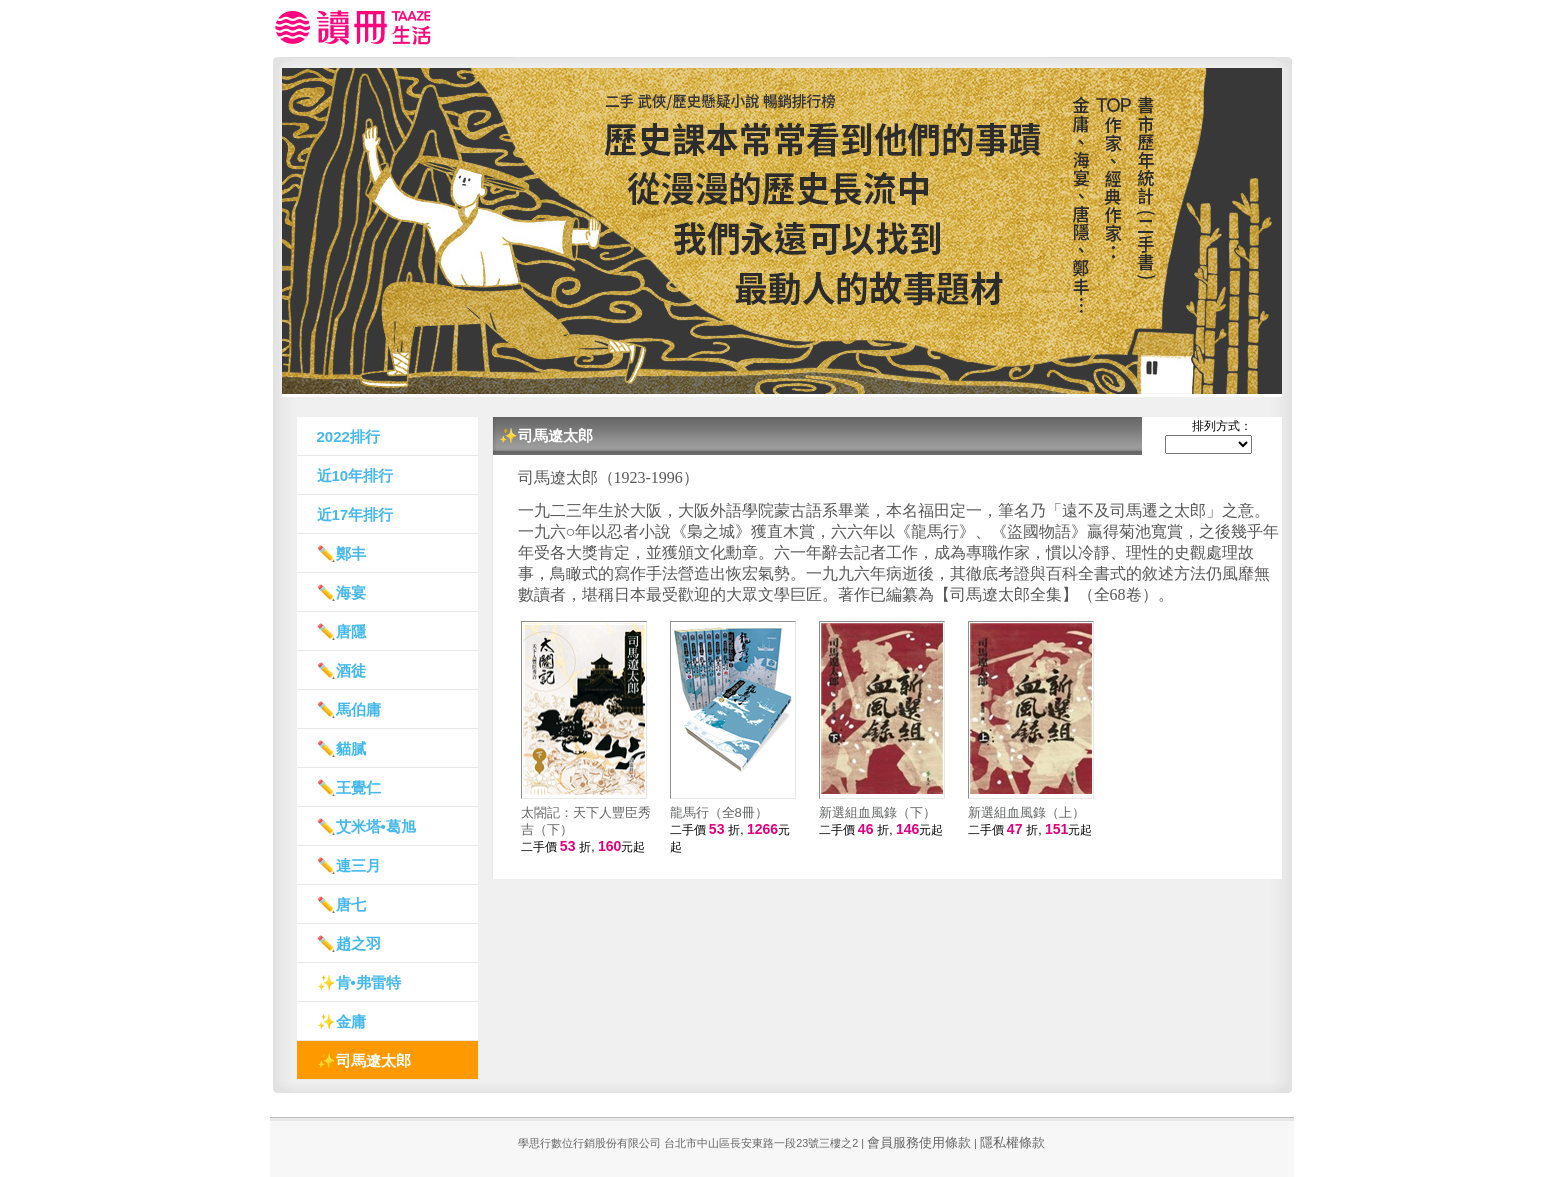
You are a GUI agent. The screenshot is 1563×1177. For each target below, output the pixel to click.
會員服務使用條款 (919, 1142)
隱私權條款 (1012, 1142)
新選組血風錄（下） (877, 812)
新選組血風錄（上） (1026, 812)
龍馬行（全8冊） (719, 812)
